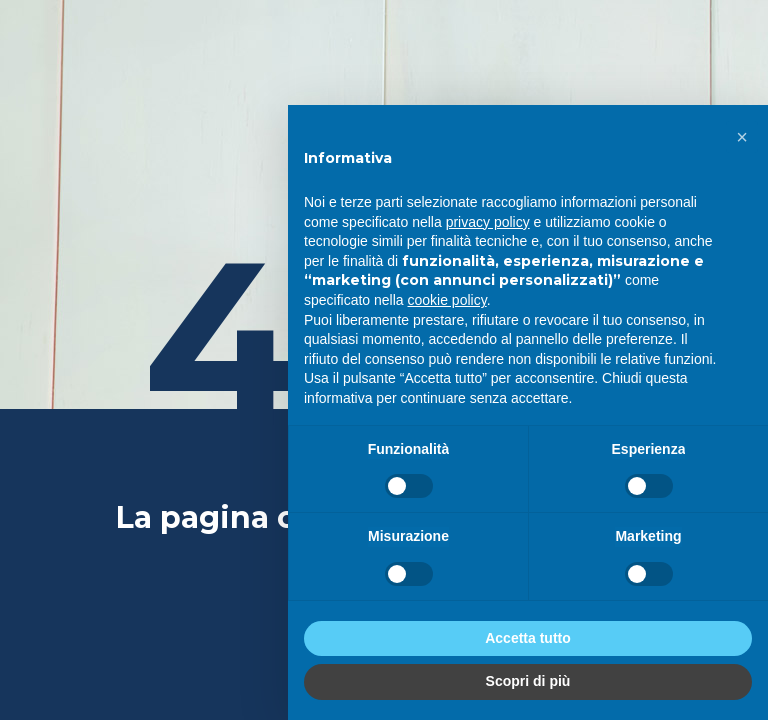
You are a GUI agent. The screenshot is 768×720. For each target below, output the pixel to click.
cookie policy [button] (447, 300)
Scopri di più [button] (528, 681)
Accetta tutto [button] (528, 638)
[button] (742, 137)
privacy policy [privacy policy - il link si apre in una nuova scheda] (488, 222)
